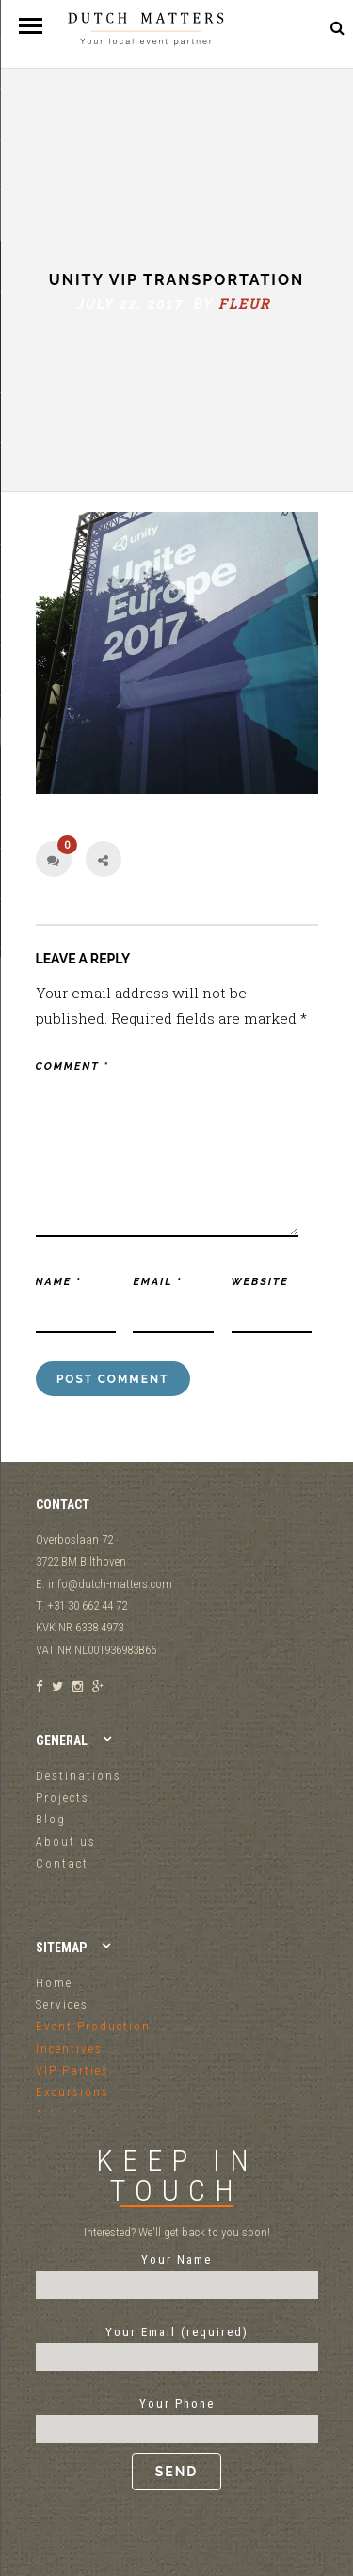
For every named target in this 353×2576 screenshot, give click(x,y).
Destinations (78, 1776)
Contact (62, 1863)
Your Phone (177, 2443)
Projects (62, 1797)
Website (260, 1282)
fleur (244, 303)
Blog (51, 1819)
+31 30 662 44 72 (290, 27)
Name (59, 1282)
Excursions (72, 2092)
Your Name (177, 2272)
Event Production (93, 2026)
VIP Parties (72, 2070)
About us (66, 1842)
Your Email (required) (177, 2344)
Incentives (69, 2049)
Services (62, 2004)
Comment (72, 1066)
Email (157, 1282)
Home (54, 1983)
